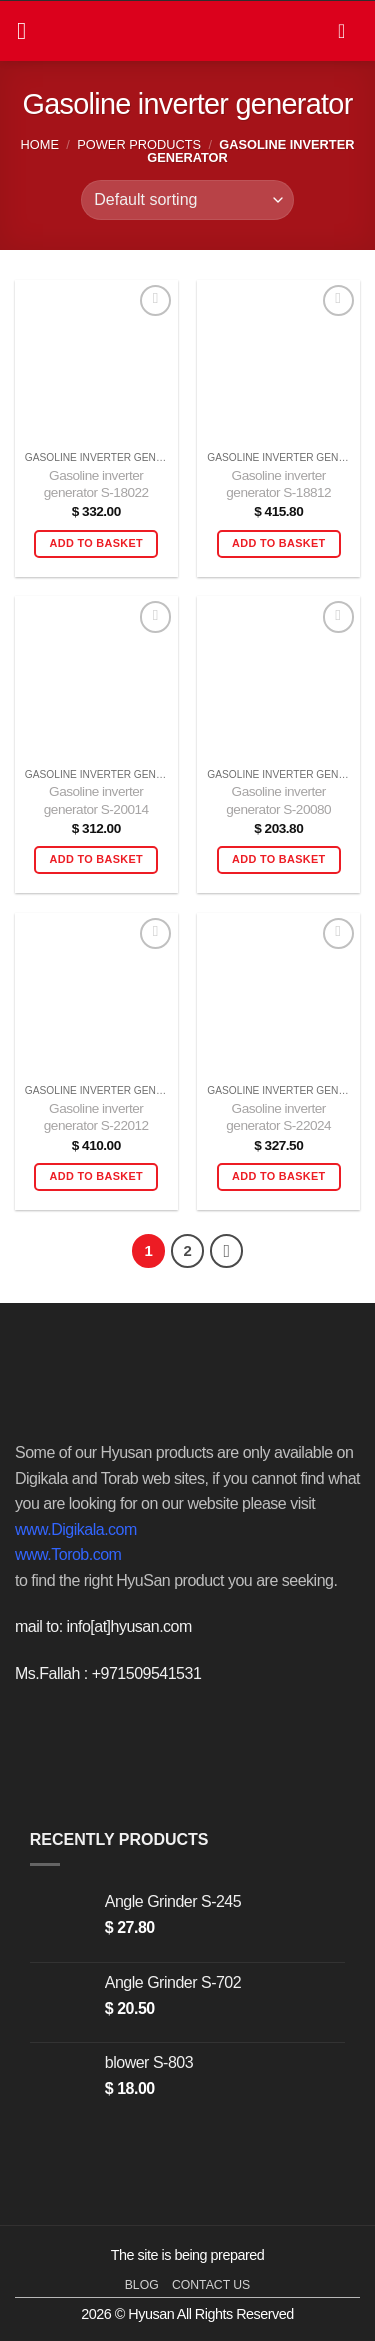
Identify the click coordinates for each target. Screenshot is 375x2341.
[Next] (227, 1251)
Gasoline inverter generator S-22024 (278, 1117)
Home (40, 144)
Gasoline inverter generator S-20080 (278, 800)
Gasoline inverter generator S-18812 (278, 484)
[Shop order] (187, 200)
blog (142, 2285)
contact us (211, 2285)
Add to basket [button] (96, 543)
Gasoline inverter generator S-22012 (96, 1117)
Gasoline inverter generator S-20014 (96, 800)
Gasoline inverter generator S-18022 (96, 484)
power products (139, 144)
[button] (29, 30)
